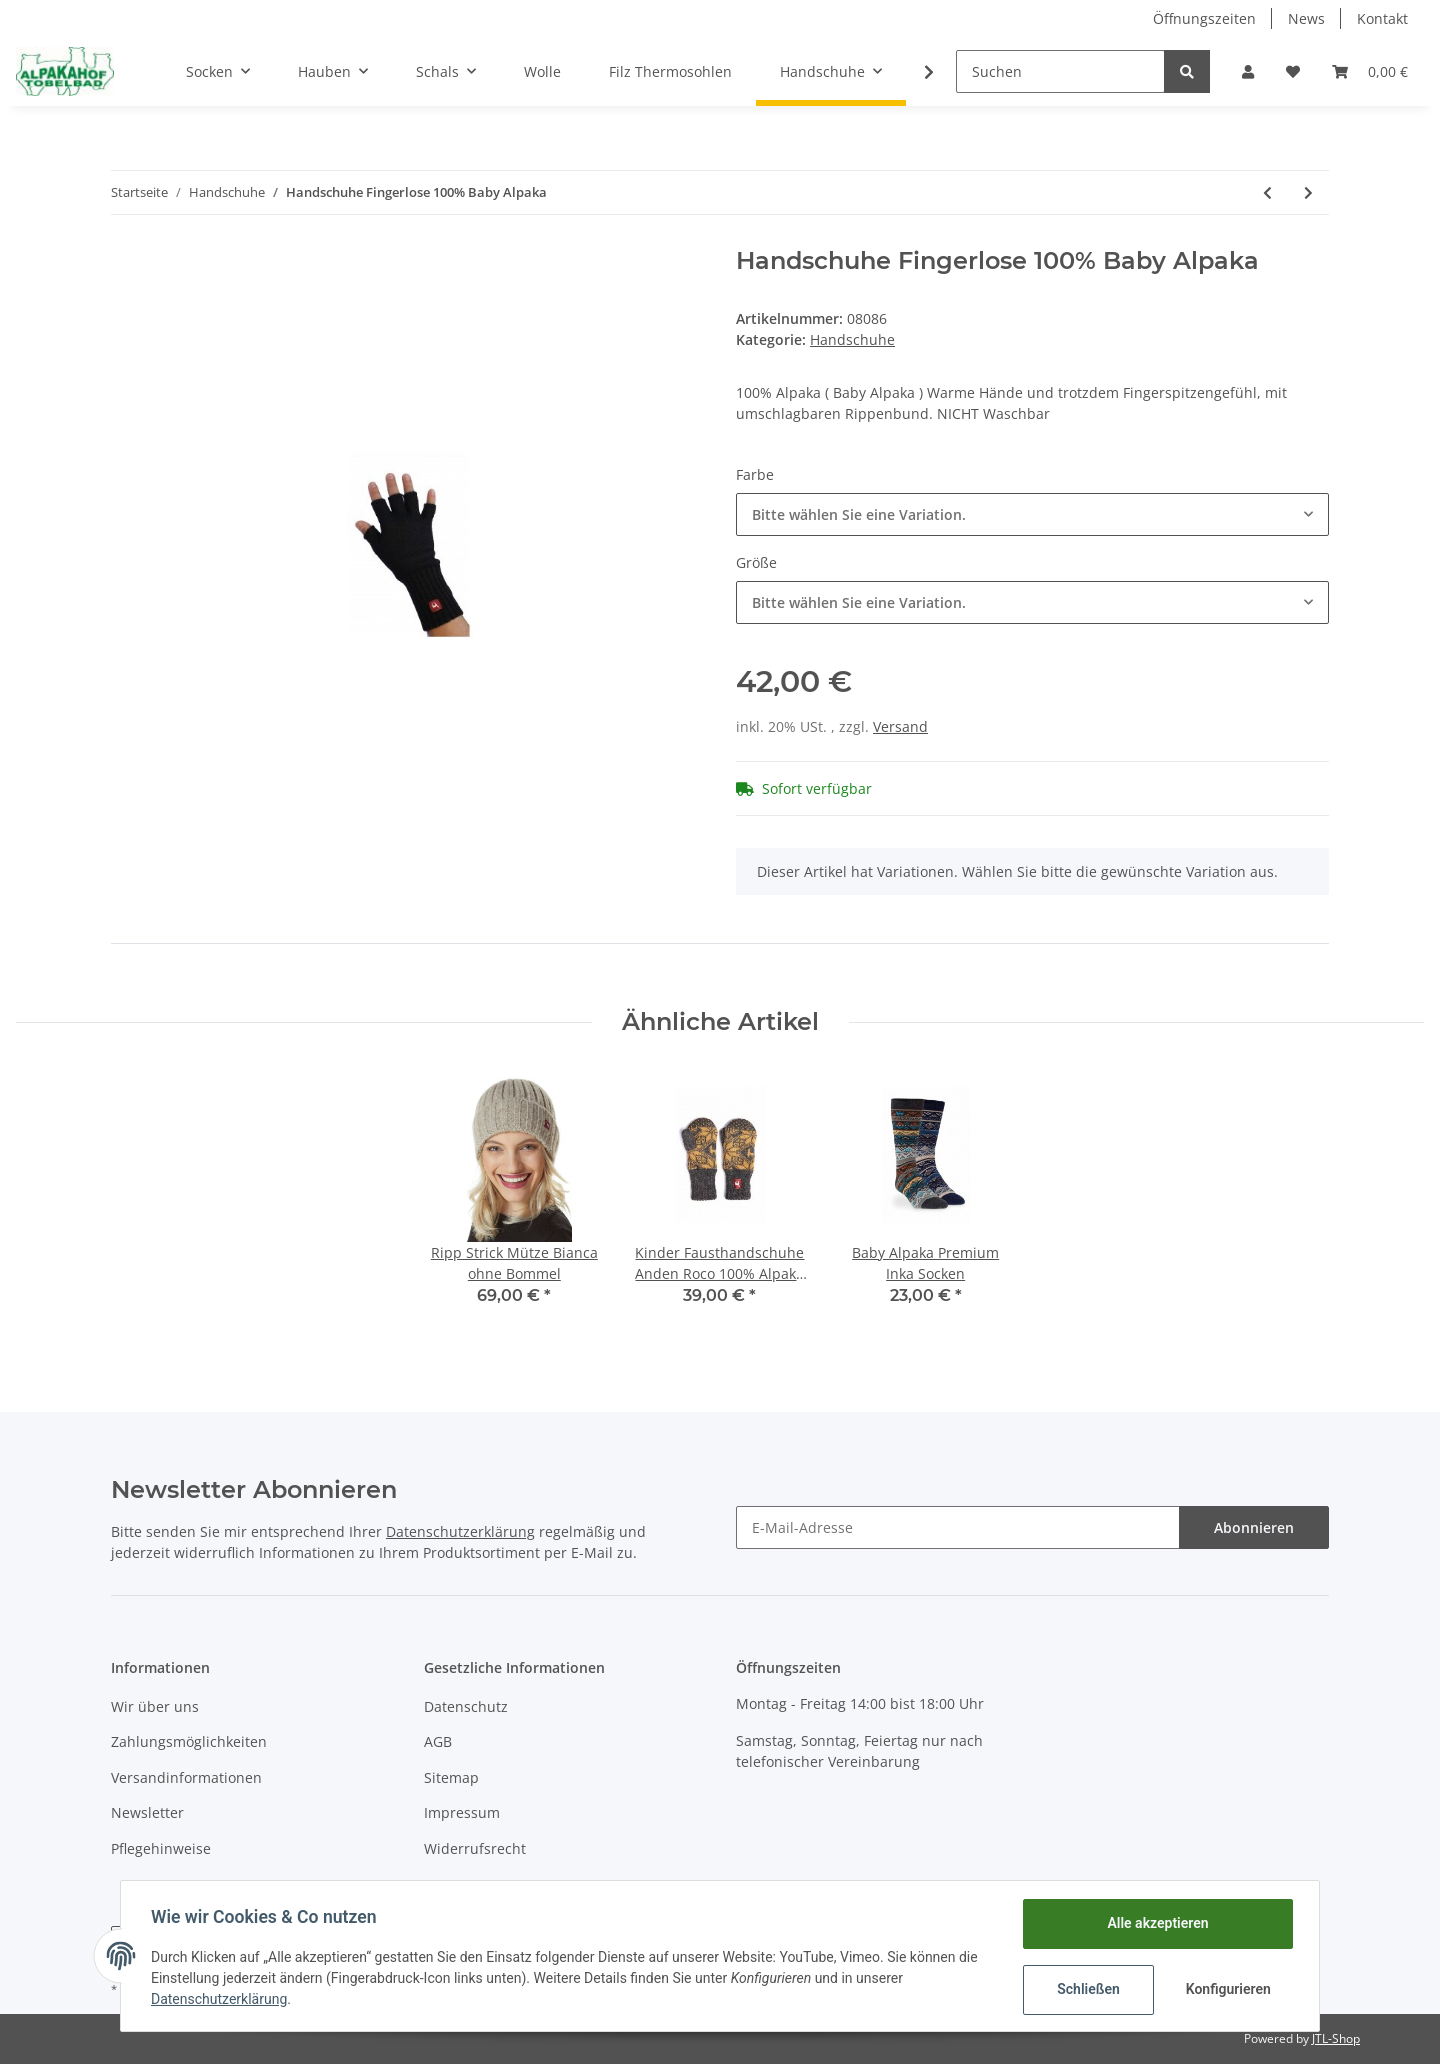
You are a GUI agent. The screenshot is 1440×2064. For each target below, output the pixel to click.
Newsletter (147, 1812)
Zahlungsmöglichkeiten (189, 1741)
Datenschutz (466, 1706)
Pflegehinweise (161, 1848)
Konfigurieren (1227, 1989)
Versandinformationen (186, 1777)
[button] (1248, 71)
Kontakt (1382, 18)
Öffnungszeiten (1204, 18)
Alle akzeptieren (1155, 1923)
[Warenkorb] (1370, 71)
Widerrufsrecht (475, 1848)
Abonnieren (1254, 1527)
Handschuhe (852, 339)
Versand (900, 726)
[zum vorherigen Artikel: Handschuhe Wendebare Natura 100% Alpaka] (1267, 192)
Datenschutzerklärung (460, 1531)
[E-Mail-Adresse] (958, 1527)
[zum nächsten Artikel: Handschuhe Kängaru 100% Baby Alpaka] (1308, 192)
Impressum (462, 1812)
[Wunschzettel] (1293, 71)
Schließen (1086, 1989)
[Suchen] (1060, 71)
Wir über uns (155, 1706)
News (1306, 18)
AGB (438, 1741)
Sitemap (451, 1777)
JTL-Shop (1336, 2038)
